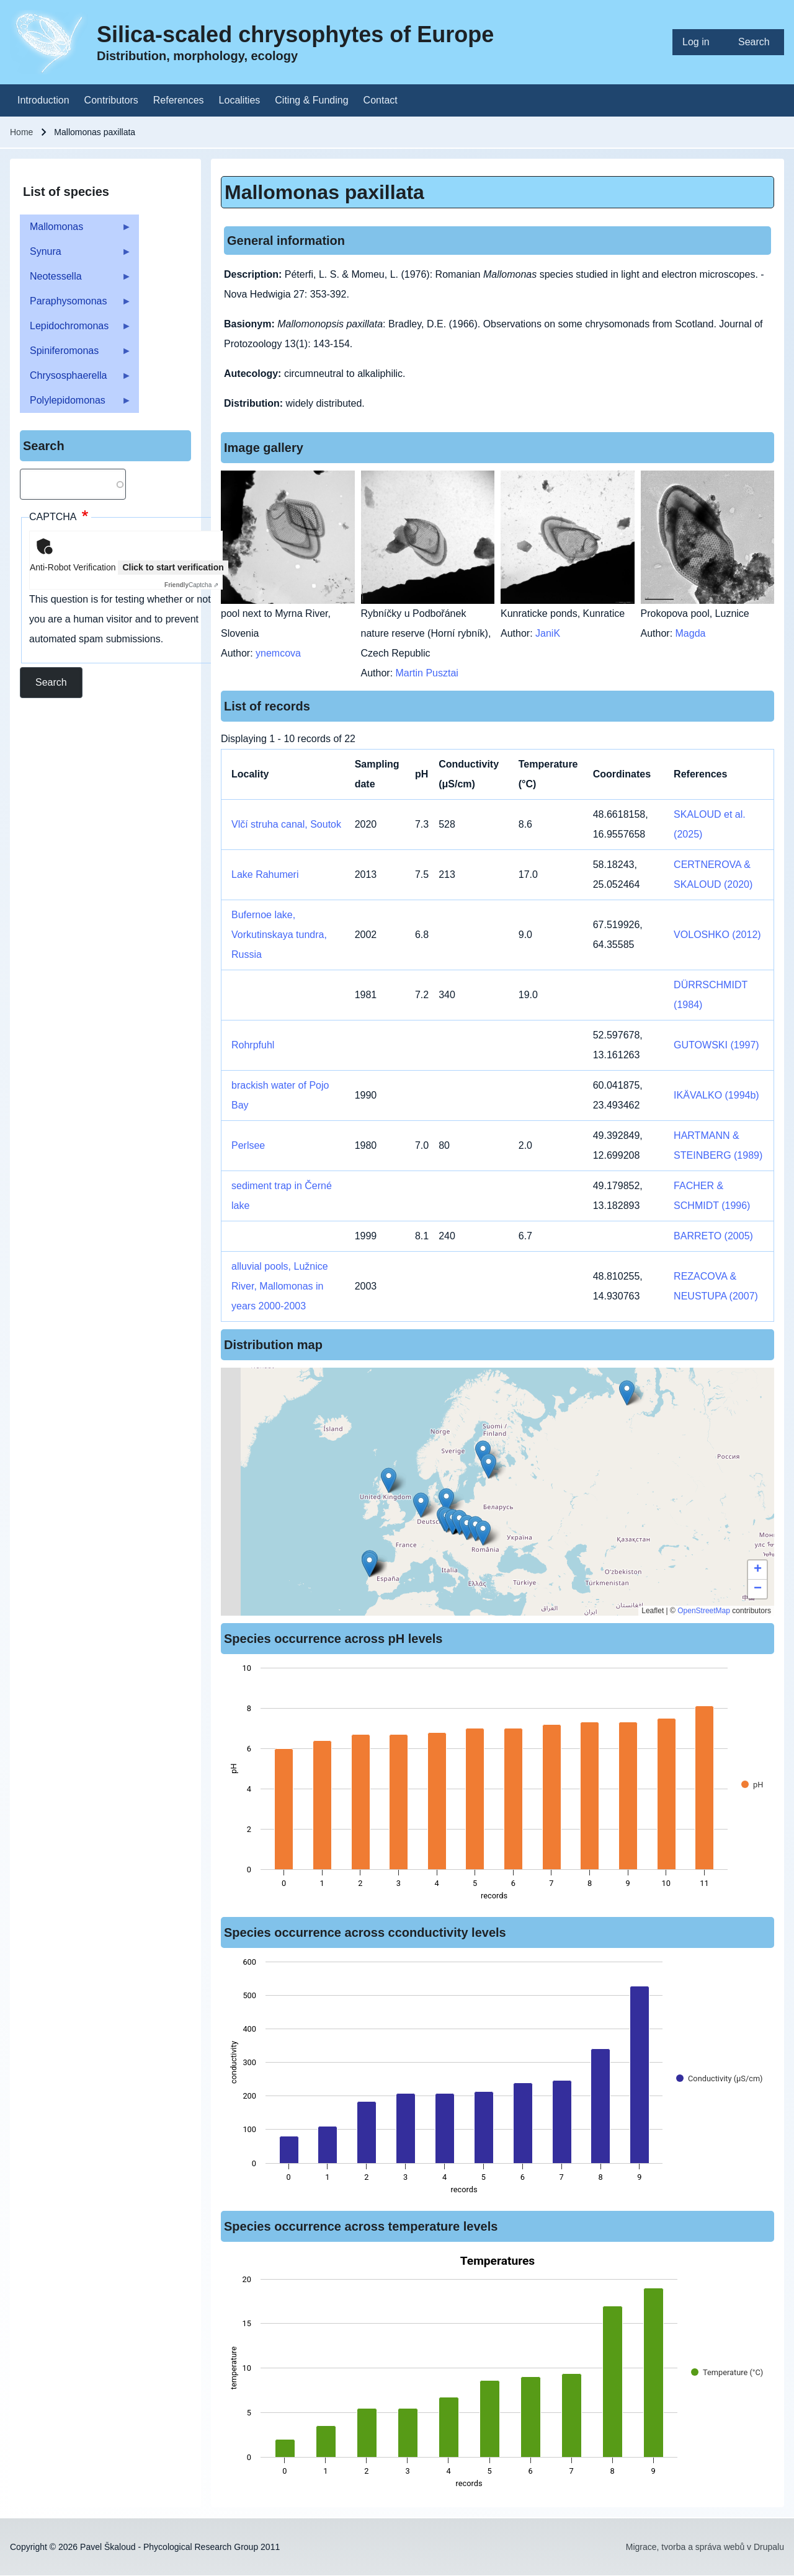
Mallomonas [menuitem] (76, 230)
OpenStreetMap (703, 1610)
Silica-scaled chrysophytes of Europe (295, 34)
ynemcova (278, 653)
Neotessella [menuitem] (76, 280)
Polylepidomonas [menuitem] (76, 404)
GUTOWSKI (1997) (716, 1045)
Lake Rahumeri (265, 874)
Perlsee (248, 1145)
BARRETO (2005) (713, 1236)
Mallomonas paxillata (324, 192)
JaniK (547, 633)
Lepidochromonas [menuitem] (76, 330)
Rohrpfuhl (252, 1045)
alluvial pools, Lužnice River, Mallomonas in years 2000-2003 (279, 1286)
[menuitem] (700, 42)
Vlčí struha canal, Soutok (286, 824)
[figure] (497, 1786)
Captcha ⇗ (191, 585)
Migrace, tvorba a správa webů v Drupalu (705, 2547)
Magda (691, 633)
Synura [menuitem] (76, 255)
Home (21, 132)
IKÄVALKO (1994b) (716, 1095)
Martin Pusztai (427, 673)
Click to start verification (172, 567)
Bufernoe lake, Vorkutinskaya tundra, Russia (279, 935)
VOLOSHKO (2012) (717, 934)
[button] (488, 1466)
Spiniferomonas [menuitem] (76, 354)
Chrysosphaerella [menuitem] (76, 379)
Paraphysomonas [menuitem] (76, 305)
